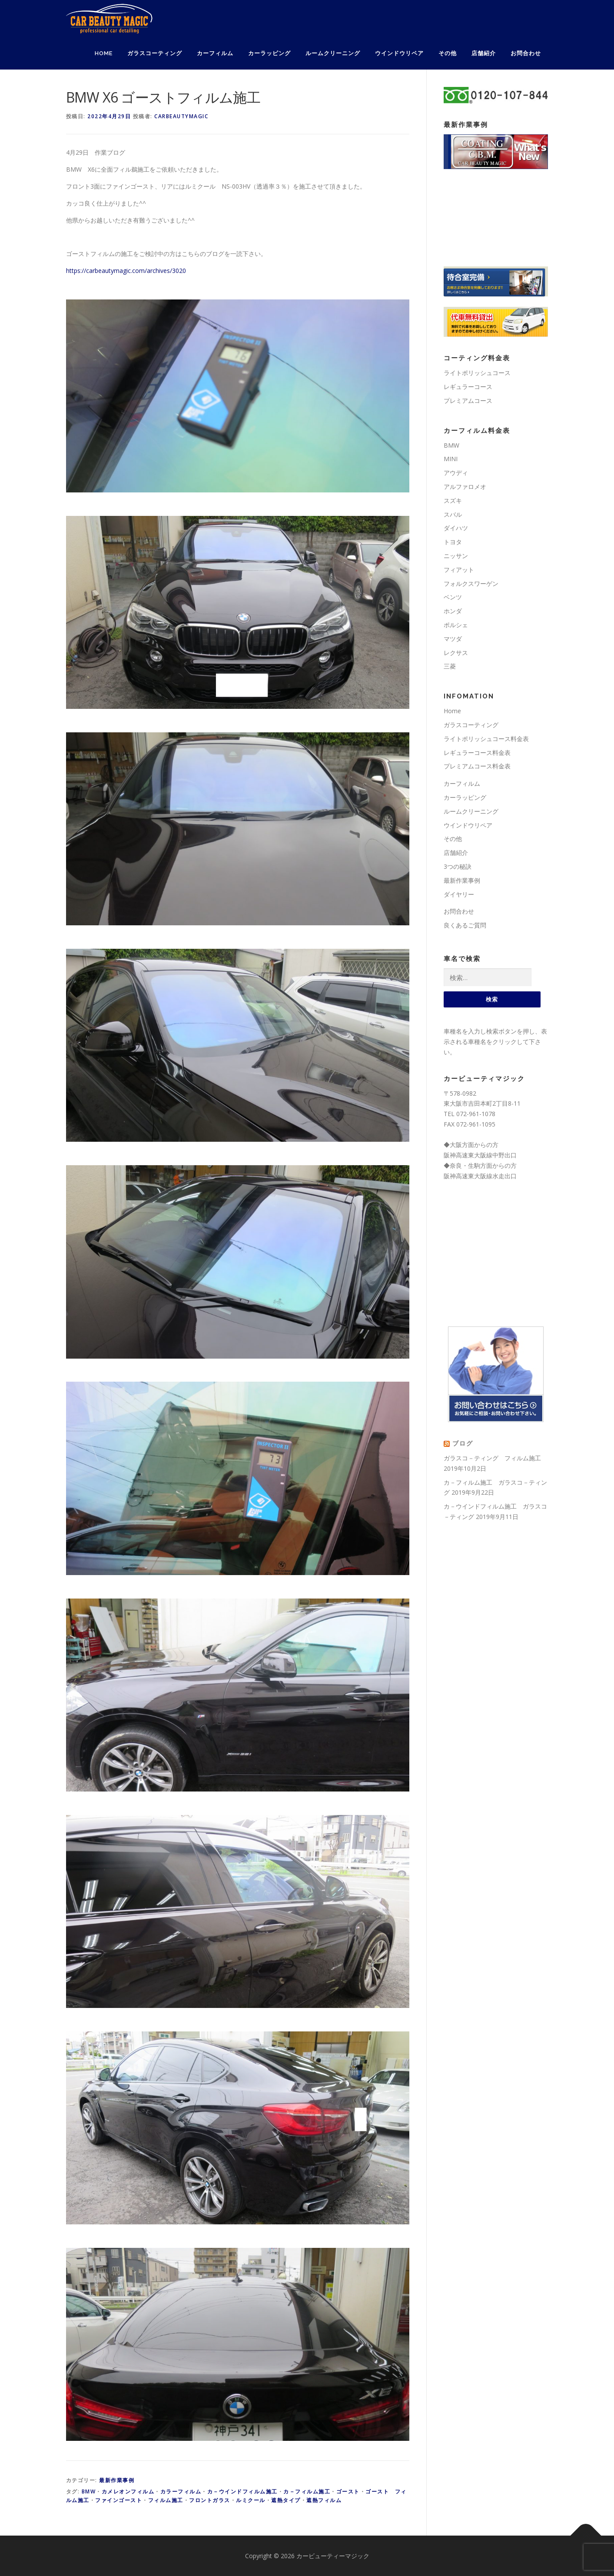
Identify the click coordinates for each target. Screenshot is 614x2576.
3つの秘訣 (457, 866)
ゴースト (348, 2491)
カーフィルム (215, 53)
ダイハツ (456, 528)
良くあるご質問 (465, 925)
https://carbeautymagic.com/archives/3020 (126, 270)
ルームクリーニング (332, 53)
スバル (453, 514)
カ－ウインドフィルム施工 (242, 2491)
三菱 (450, 666)
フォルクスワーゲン (471, 583)
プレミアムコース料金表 (477, 766)
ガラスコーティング (154, 53)
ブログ (462, 1443)
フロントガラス (209, 2500)
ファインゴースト (118, 2500)
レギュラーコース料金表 (477, 752)
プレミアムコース (468, 400)
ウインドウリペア (399, 53)
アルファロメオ (465, 486)
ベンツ (453, 597)
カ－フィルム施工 (306, 2491)
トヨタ (453, 542)
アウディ (456, 473)
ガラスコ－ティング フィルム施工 (492, 1458)
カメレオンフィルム (128, 2491)
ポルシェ (456, 625)
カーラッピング (269, 53)
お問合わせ (526, 53)
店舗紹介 (483, 53)
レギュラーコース (468, 386)
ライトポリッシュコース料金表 (486, 739)
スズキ (453, 500)
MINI (451, 459)
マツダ (453, 639)
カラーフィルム (181, 2491)
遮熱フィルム (324, 2500)
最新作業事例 (116, 2480)
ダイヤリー (459, 894)
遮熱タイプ (286, 2500)
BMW (89, 2491)
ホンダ (453, 611)
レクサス (456, 652)
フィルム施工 (165, 2500)
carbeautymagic (181, 116)
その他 (447, 53)
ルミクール (251, 2500)
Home (104, 53)
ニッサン (456, 556)
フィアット (459, 569)
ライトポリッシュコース (477, 373)
